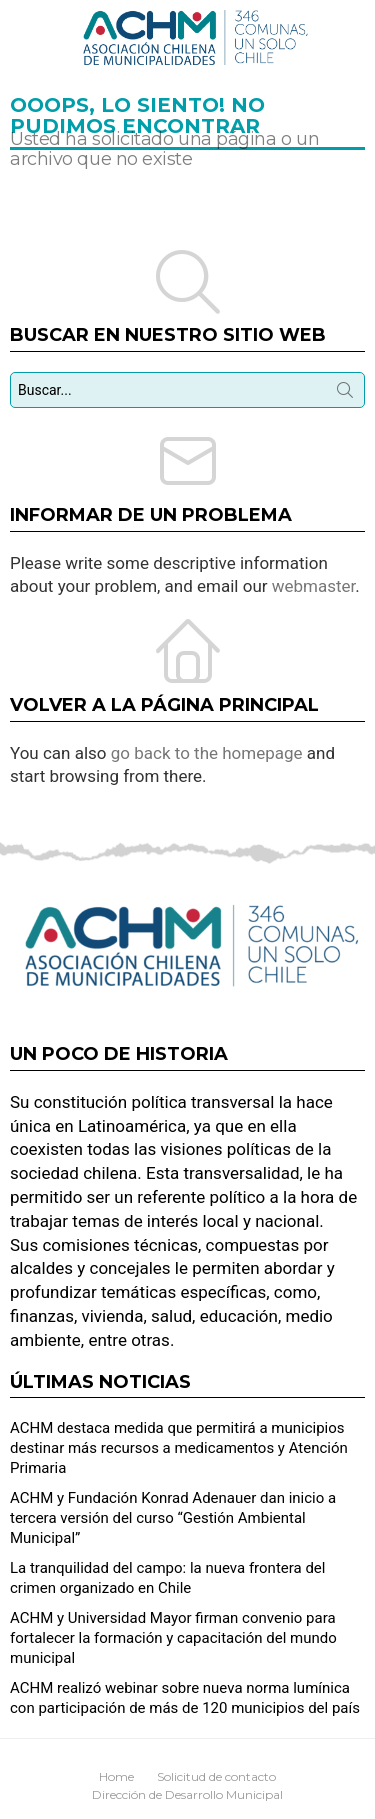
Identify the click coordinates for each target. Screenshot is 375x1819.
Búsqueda (345, 394)
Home (116, 1776)
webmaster (314, 586)
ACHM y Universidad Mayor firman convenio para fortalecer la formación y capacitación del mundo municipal (173, 1638)
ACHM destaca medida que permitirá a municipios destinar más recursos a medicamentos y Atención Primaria (179, 1448)
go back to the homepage (207, 753)
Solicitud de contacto (216, 1776)
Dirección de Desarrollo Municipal (187, 1794)
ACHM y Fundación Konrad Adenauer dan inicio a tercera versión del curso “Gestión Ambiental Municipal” (173, 1518)
